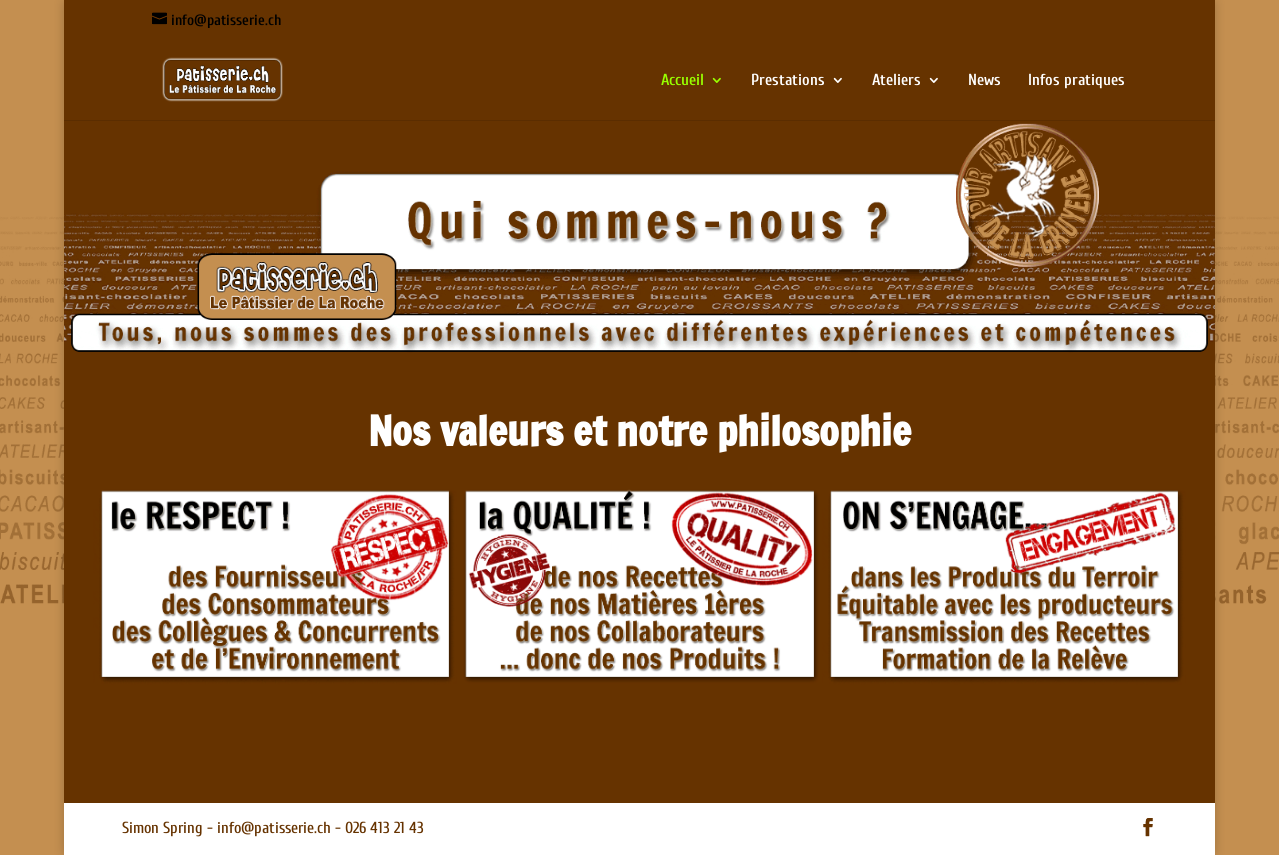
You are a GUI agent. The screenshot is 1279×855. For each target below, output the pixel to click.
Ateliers (896, 81)
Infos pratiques (1076, 81)
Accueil (682, 81)
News (984, 81)
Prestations (788, 81)
